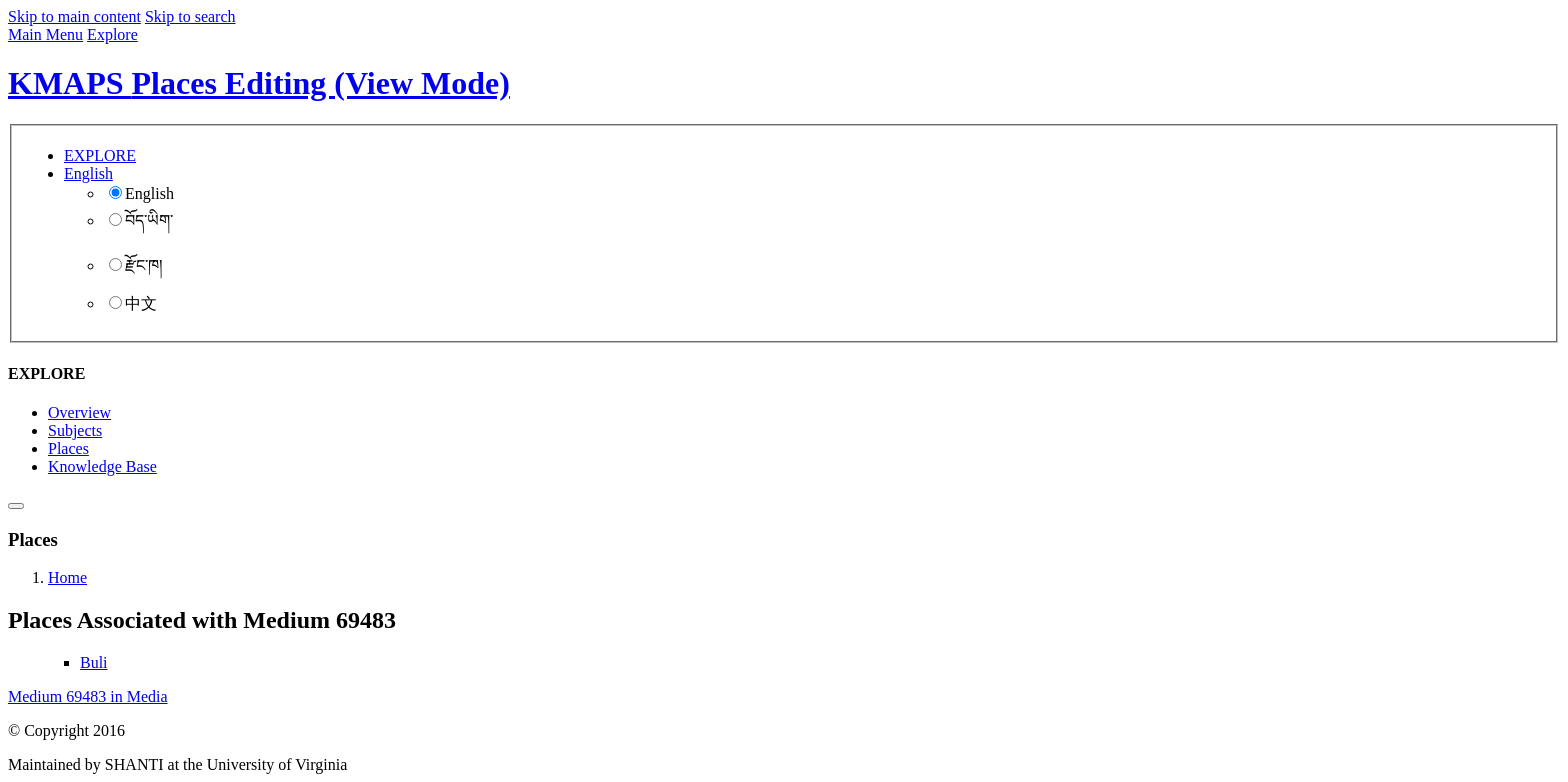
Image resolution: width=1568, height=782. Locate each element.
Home (67, 577)
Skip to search (190, 16)
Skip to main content (74, 16)
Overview (79, 412)
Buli (94, 662)
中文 (133, 303)
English (141, 193)
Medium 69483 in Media (88, 696)
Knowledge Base (102, 466)
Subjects (75, 430)
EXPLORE (100, 155)
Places (68, 448)
